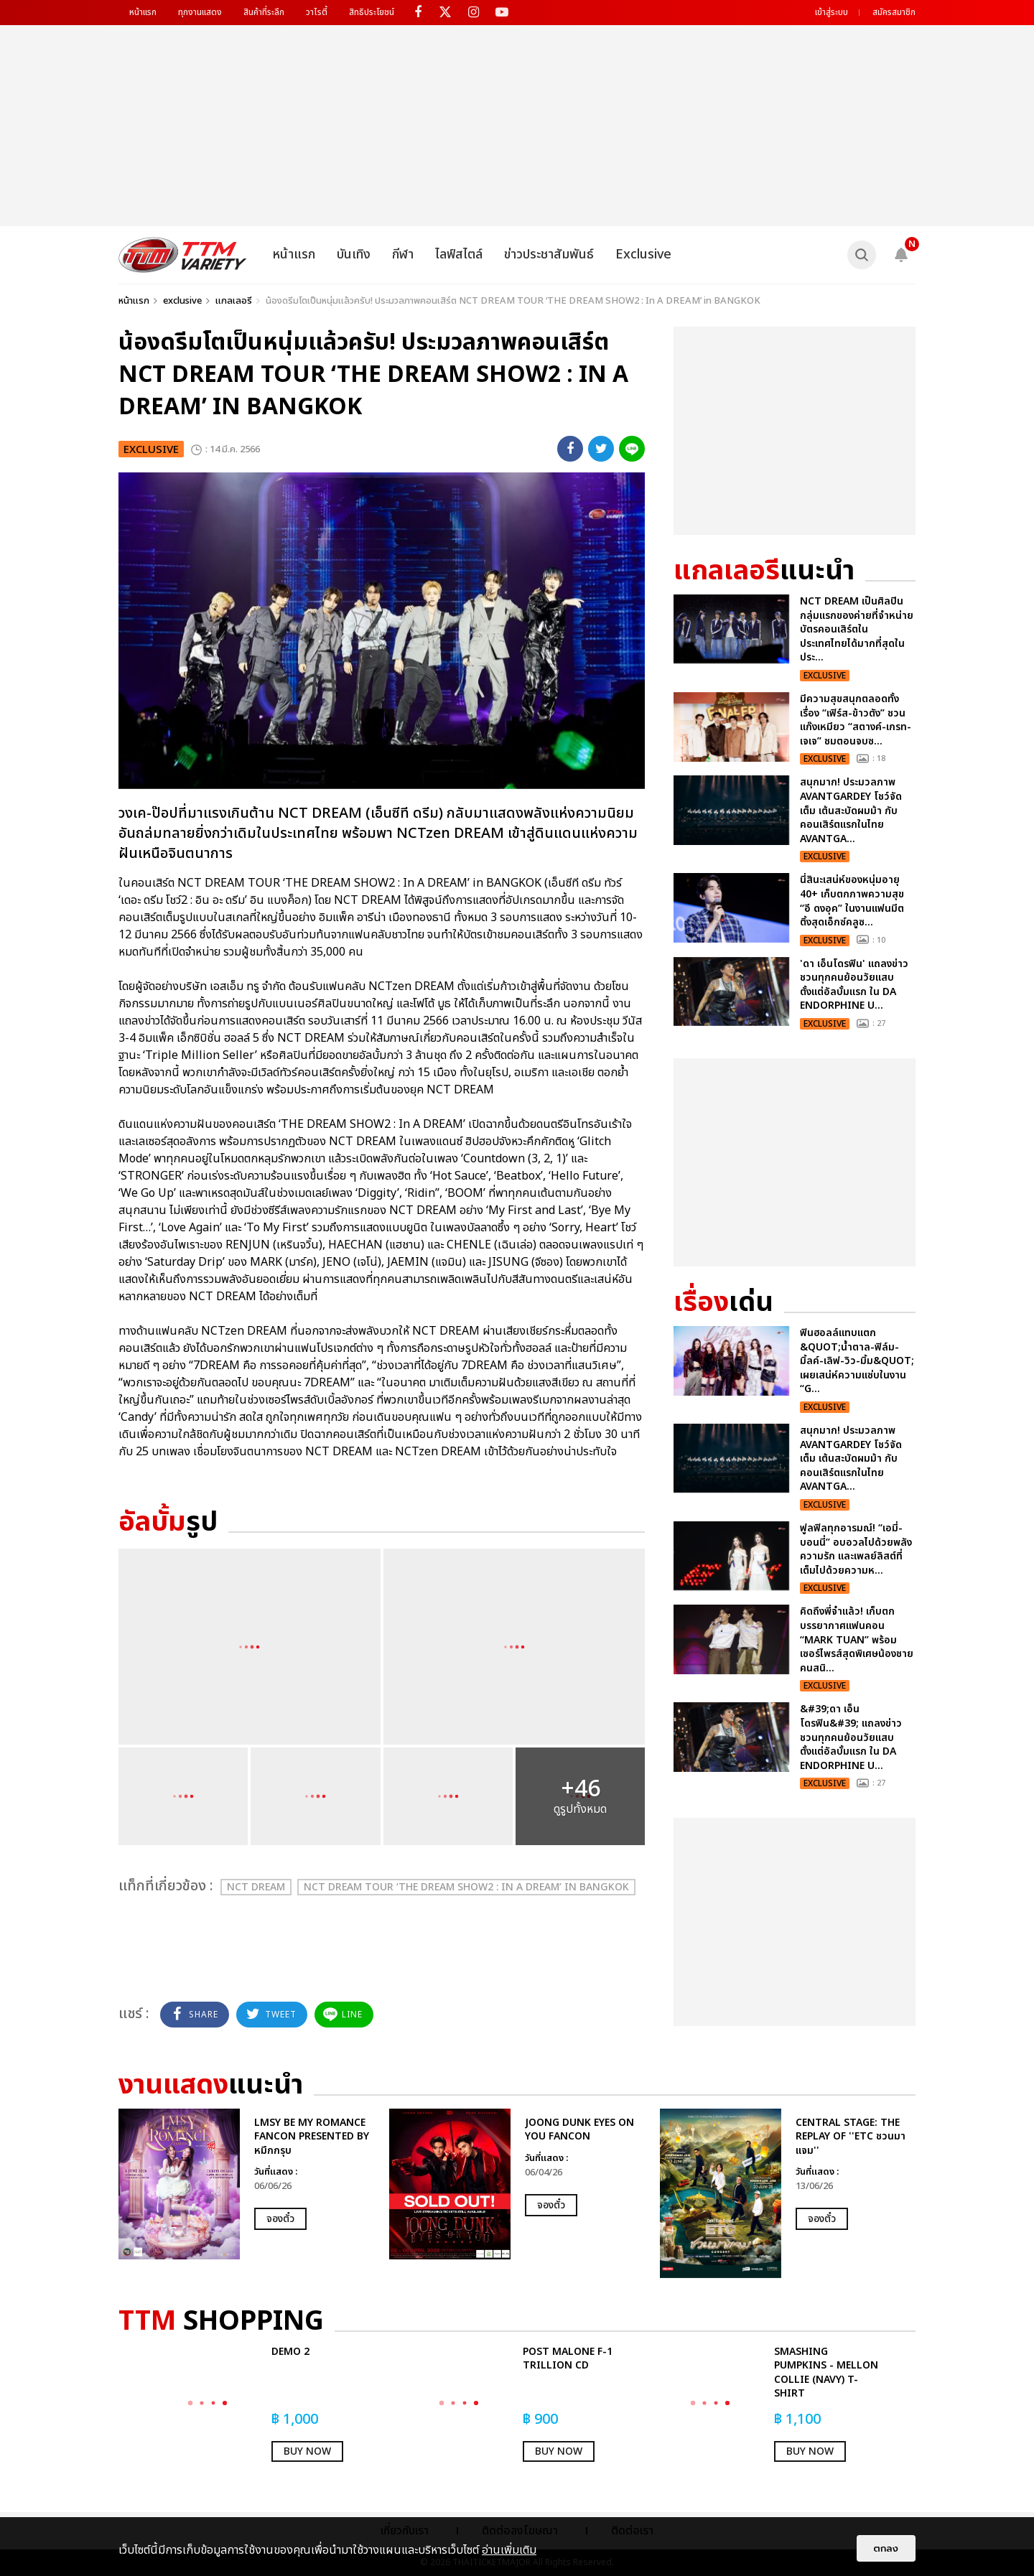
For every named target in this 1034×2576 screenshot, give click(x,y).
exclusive (182, 300)
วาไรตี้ (316, 12)
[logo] (182, 255)
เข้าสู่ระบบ (831, 12)
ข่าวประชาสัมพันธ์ (549, 254)
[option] (246, 2184)
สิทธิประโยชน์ (371, 12)
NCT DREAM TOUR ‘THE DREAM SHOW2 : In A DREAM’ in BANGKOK (466, 1887)
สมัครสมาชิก (894, 12)
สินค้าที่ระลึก (263, 12)
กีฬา (403, 254)
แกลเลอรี (233, 300)
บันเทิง (354, 254)
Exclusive (643, 254)
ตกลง (886, 2548)
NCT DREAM (256, 1887)
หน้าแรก (143, 12)
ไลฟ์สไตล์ (459, 254)
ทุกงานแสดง (200, 12)
